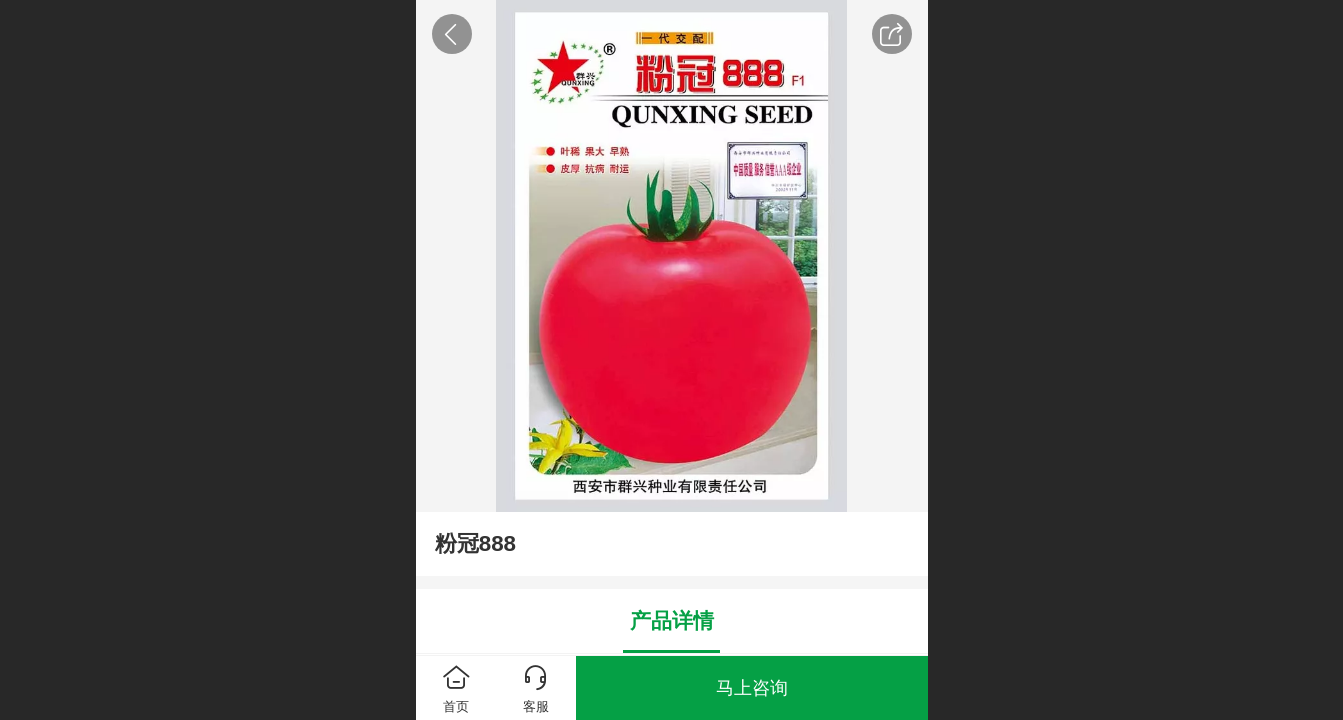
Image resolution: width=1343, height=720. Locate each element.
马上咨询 (752, 688)
